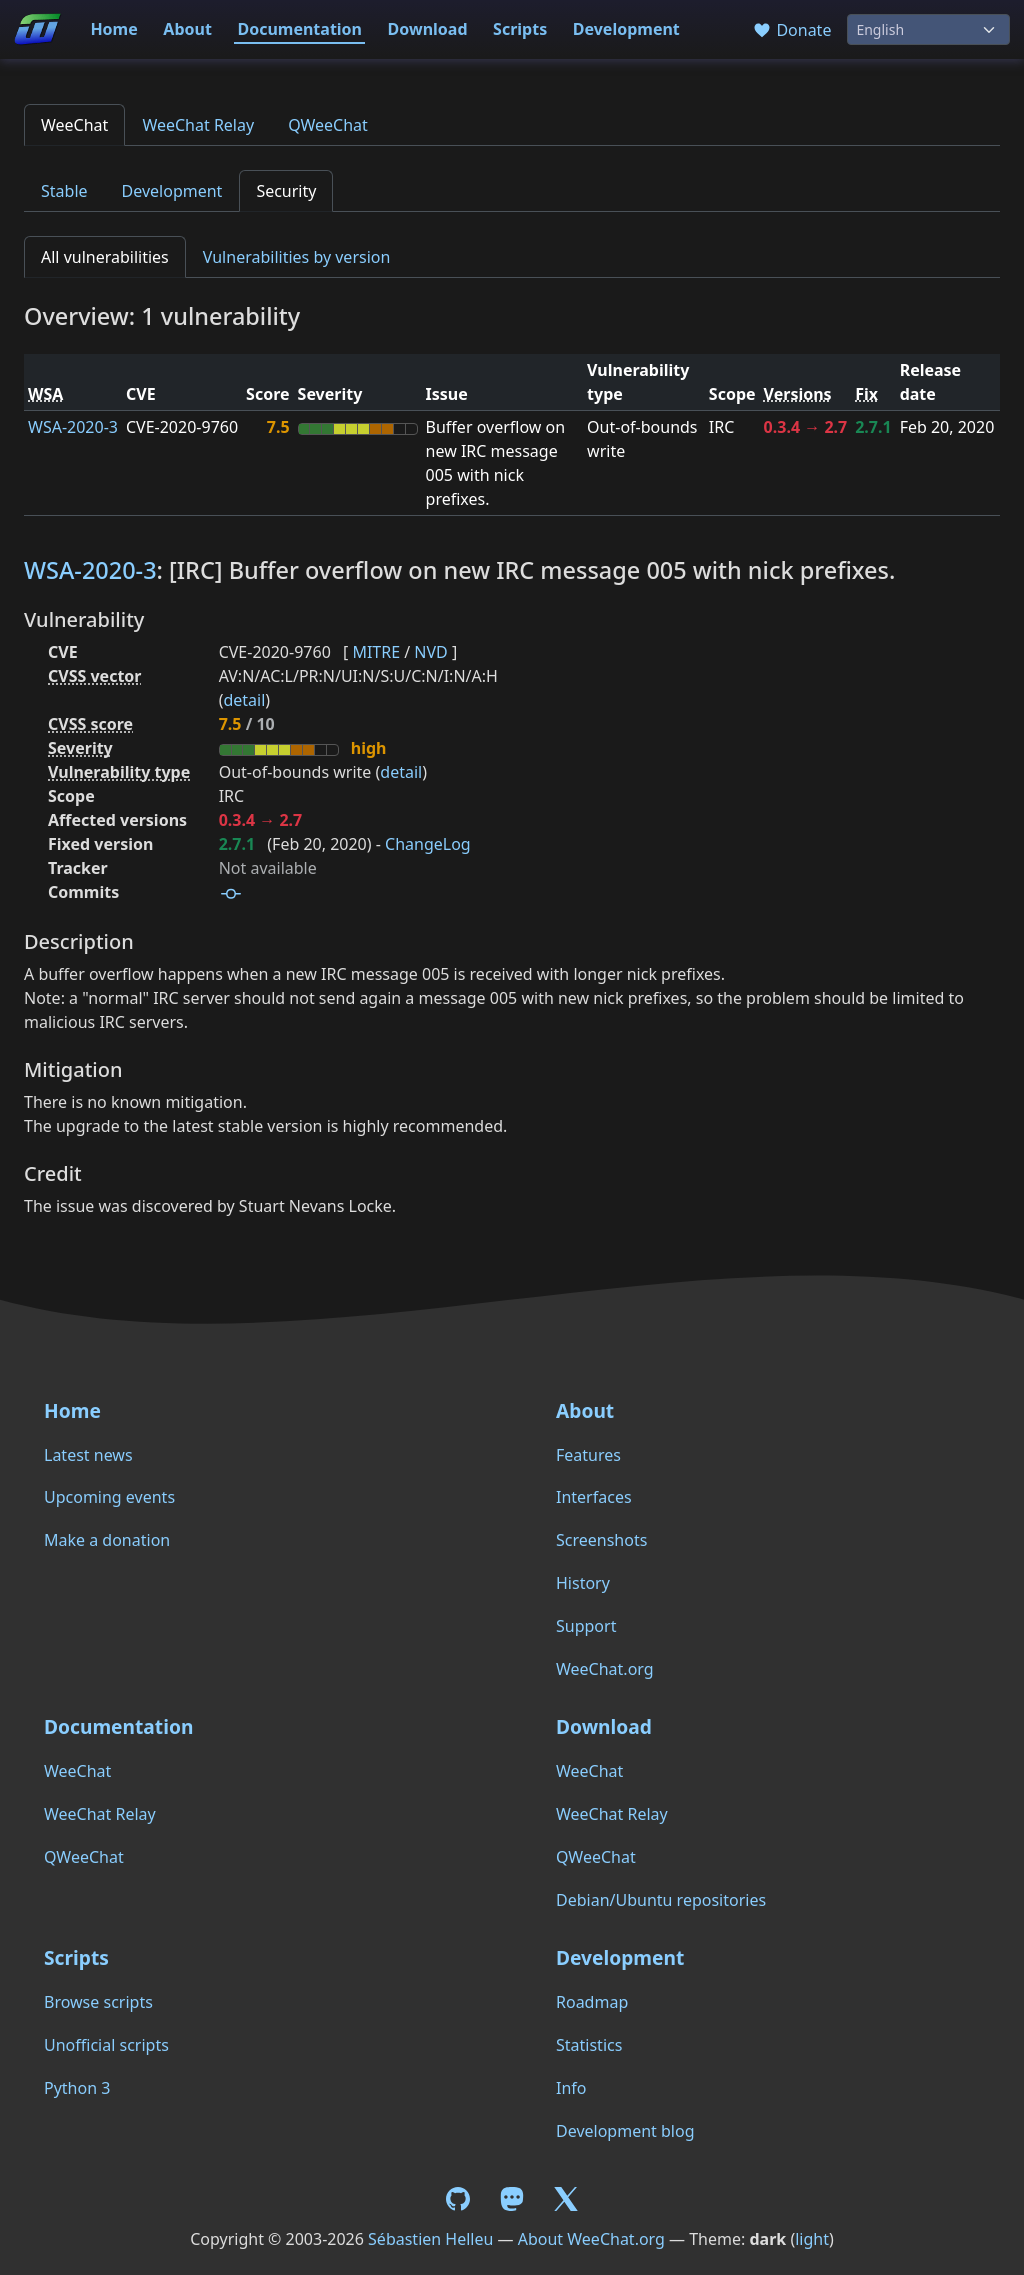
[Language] (928, 29)
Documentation (299, 29)
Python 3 (77, 2088)
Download (428, 29)
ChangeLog (428, 844)
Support (586, 1626)
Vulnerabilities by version (297, 257)
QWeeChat (328, 125)
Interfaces (594, 1497)
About (187, 29)
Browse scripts (98, 2002)
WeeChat (74, 125)
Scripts (520, 29)
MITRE (376, 652)
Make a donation (107, 1540)
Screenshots (601, 1540)
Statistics (589, 2045)
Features (588, 1455)
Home (113, 29)
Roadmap (592, 2002)
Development (626, 29)
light (812, 2239)
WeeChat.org (605, 1669)
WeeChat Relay (198, 125)
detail (244, 700)
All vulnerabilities (105, 257)
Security (286, 191)
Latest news (88, 1455)
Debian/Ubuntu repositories (661, 1900)
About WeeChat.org (591, 2239)
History (583, 1583)
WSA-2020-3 (73, 427)
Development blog (625, 2131)
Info (571, 2088)
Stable (64, 191)
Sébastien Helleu (430, 2239)
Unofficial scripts (106, 2045)
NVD (430, 652)
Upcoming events (109, 1497)
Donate (791, 30)
